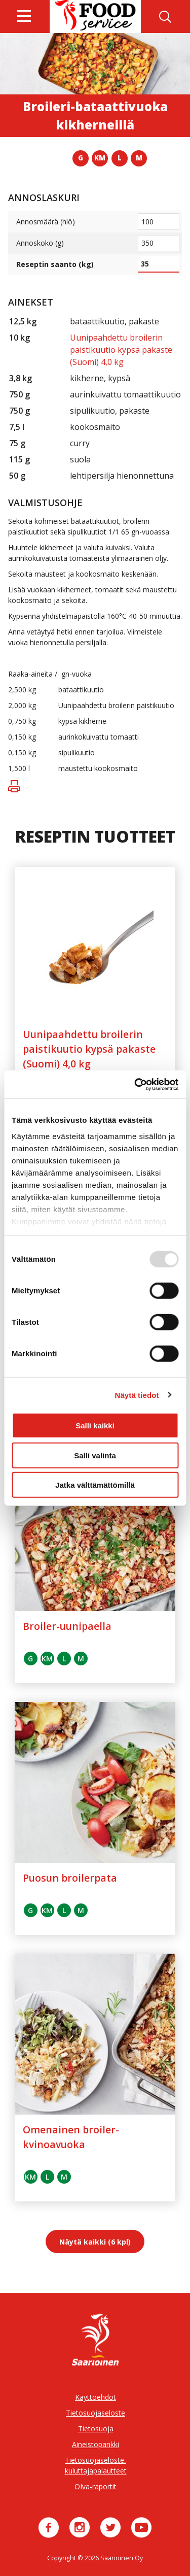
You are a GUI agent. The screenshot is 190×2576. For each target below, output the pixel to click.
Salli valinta (95, 1455)
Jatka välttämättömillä (95, 1485)
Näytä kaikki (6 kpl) (95, 2242)
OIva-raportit (95, 2486)
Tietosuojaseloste (95, 2413)
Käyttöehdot (95, 2397)
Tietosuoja (95, 2428)
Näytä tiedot (137, 1394)
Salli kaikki (95, 1425)
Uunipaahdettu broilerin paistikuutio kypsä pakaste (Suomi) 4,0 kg (121, 349)
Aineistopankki (95, 2444)
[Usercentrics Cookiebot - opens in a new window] (135, 1084)
